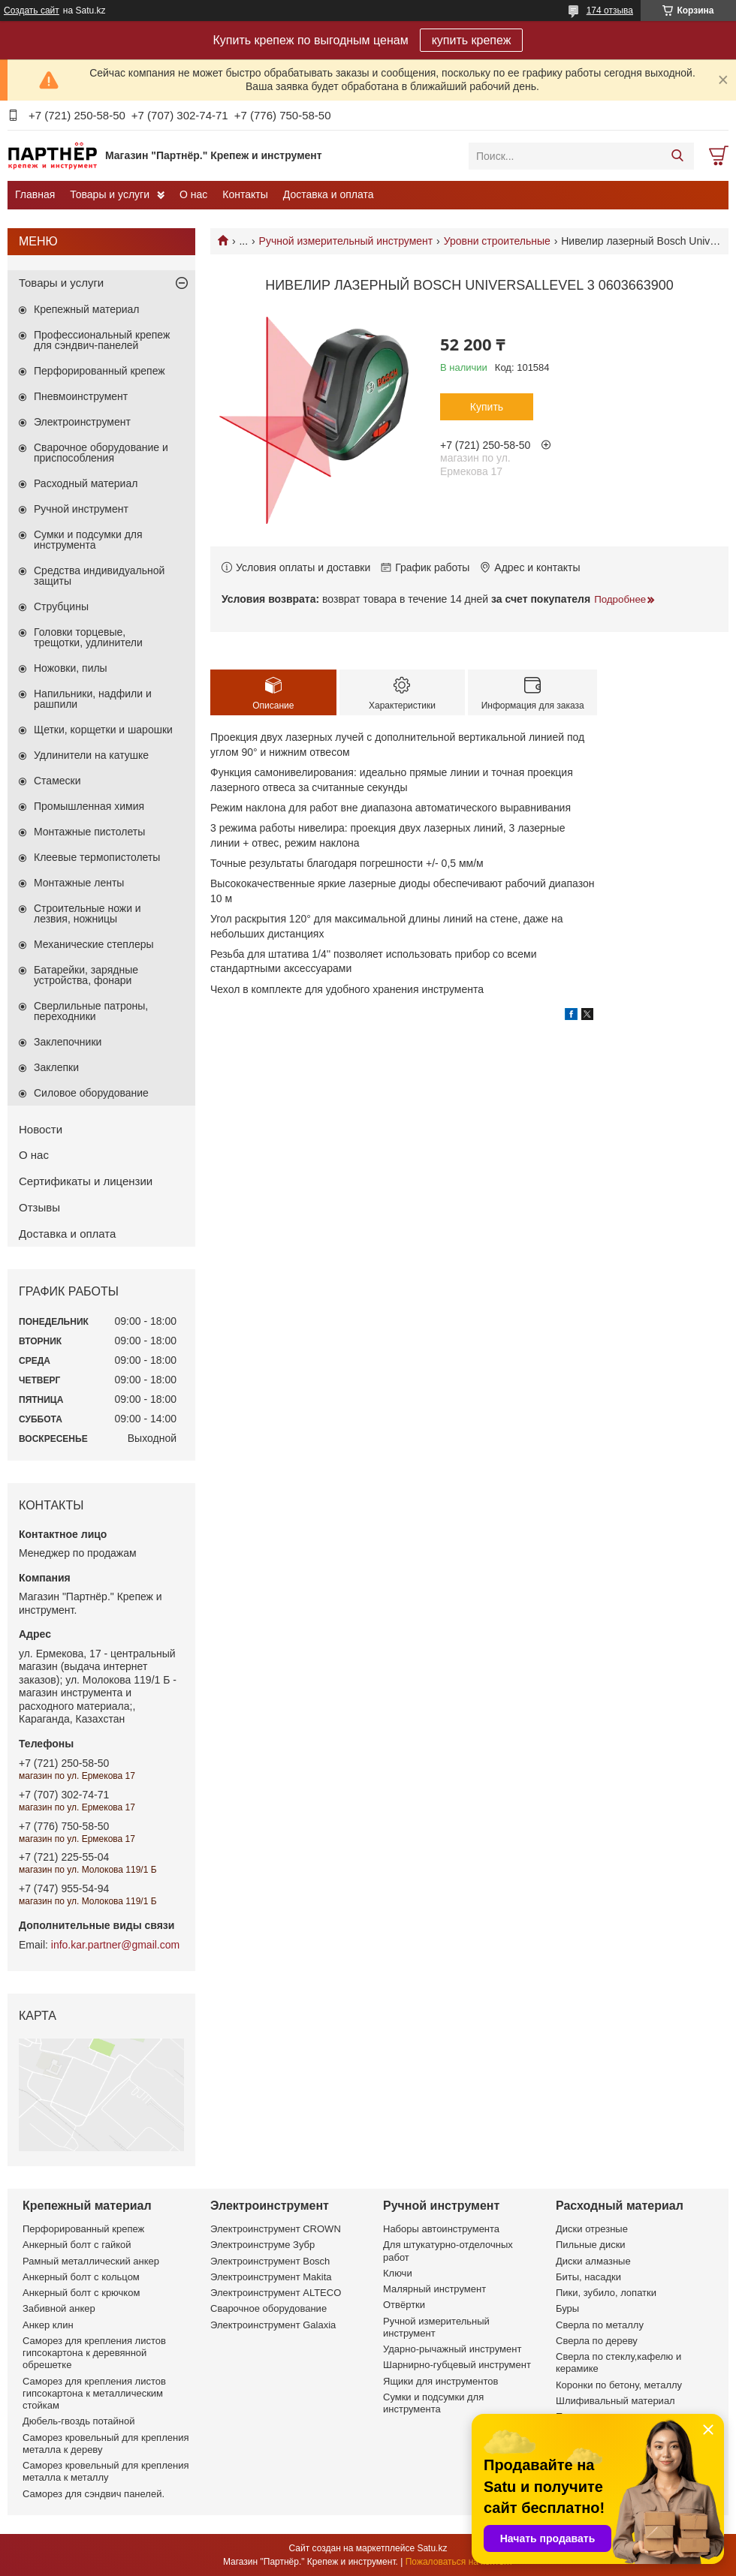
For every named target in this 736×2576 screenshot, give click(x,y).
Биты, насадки (588, 2277)
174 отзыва (610, 10)
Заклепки (56, 1067)
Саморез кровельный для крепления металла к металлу (106, 2471)
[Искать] (677, 156)
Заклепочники (67, 1042)
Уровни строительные (497, 241)
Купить (486, 407)
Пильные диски (591, 2244)
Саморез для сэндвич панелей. (93, 2493)
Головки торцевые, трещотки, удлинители (88, 637)
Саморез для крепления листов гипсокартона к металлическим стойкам (94, 2394)
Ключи (397, 2273)
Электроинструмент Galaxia (273, 2325)
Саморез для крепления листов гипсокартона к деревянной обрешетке (94, 2353)
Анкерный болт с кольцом (81, 2277)
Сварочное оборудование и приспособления (101, 452)
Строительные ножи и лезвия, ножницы (87, 913)
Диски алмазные (593, 2261)
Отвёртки (404, 2304)
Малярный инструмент (434, 2289)
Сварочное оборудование (268, 2308)
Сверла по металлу (600, 2325)
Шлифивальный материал (615, 2400)
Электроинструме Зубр (262, 2244)
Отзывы (39, 1207)
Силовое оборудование (91, 1093)
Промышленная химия (89, 806)
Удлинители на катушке (91, 755)
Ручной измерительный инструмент (346, 241)
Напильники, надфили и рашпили (93, 699)
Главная (35, 194)
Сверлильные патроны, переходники (91, 1011)
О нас (193, 194)
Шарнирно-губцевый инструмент (457, 2364)
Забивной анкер (59, 2308)
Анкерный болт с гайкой (77, 2244)
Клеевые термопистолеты (97, 857)
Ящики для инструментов (440, 2381)
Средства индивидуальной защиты (99, 575)
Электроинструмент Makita (271, 2277)
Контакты (244, 194)
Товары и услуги (109, 194)
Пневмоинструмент (81, 396)
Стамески (57, 781)
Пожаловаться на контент (459, 2561)
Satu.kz (432, 2548)
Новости (40, 1129)
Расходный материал (85, 483)
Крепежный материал (87, 309)
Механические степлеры (94, 944)
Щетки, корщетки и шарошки (103, 730)
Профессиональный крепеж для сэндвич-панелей (102, 340)
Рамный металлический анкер (91, 2261)
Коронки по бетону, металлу (619, 2385)
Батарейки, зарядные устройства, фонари (86, 975)
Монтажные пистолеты (89, 832)
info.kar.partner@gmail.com (115, 1945)
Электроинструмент (82, 422)
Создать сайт (31, 10)
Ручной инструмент (81, 509)
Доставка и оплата (328, 194)
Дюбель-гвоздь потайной (79, 2421)
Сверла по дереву (597, 2340)
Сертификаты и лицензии (85, 1181)
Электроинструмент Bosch (270, 2261)
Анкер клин (48, 2325)
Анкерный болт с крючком (81, 2292)
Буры (567, 2308)
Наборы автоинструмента (441, 2228)
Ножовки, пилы (70, 668)
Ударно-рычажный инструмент (452, 2349)
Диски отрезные (592, 2228)
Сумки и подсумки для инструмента (88, 539)
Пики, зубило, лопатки (606, 2292)
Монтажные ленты (79, 883)
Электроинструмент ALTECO (275, 2292)
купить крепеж (471, 40)
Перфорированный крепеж (99, 371)
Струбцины (61, 606)
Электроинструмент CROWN (275, 2228)
